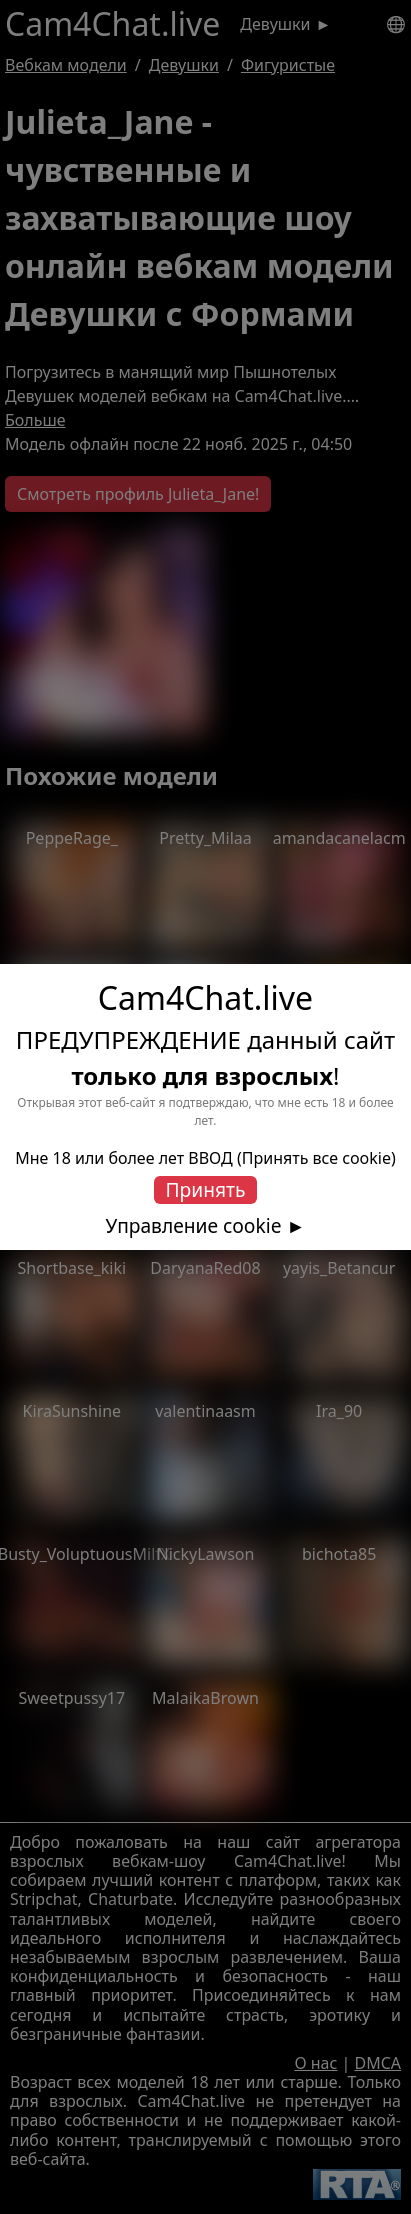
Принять (206, 1189)
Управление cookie (194, 1226)
